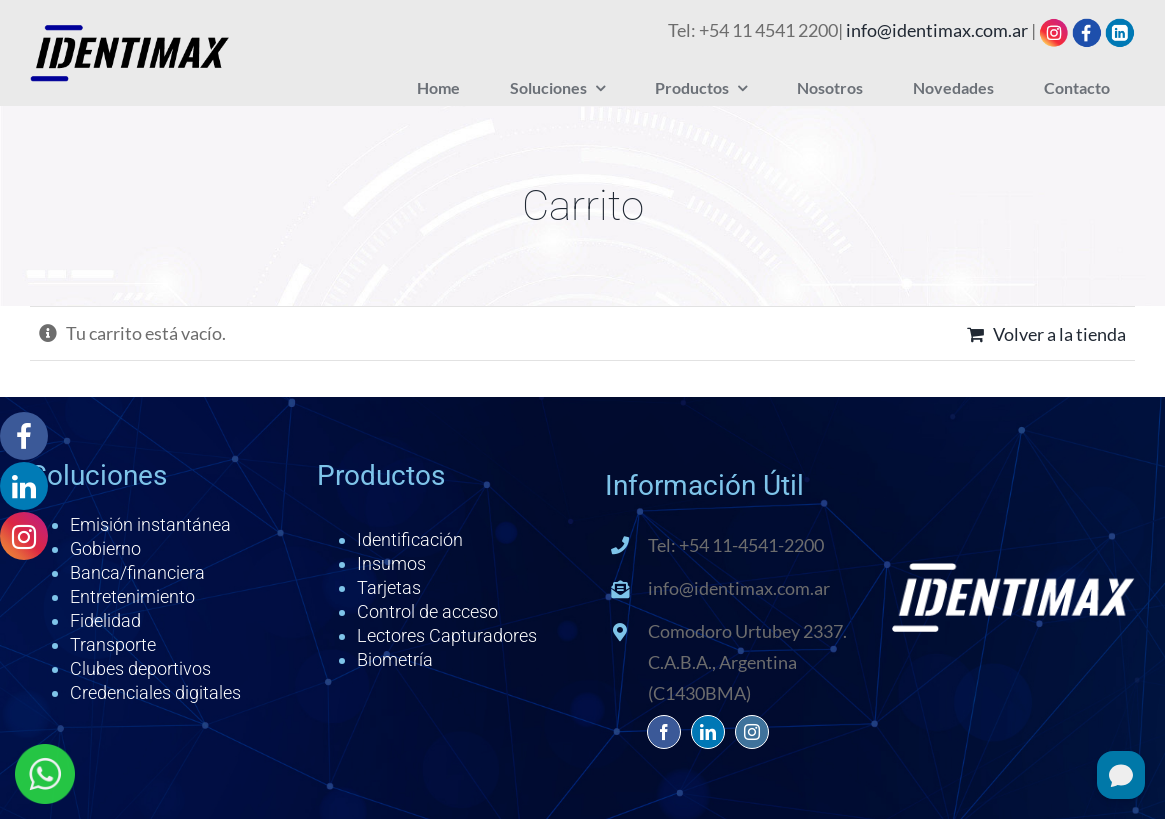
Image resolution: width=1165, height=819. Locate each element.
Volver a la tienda (1059, 334)
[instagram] (752, 732)
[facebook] (664, 732)
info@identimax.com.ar (937, 30)
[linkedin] (708, 732)
